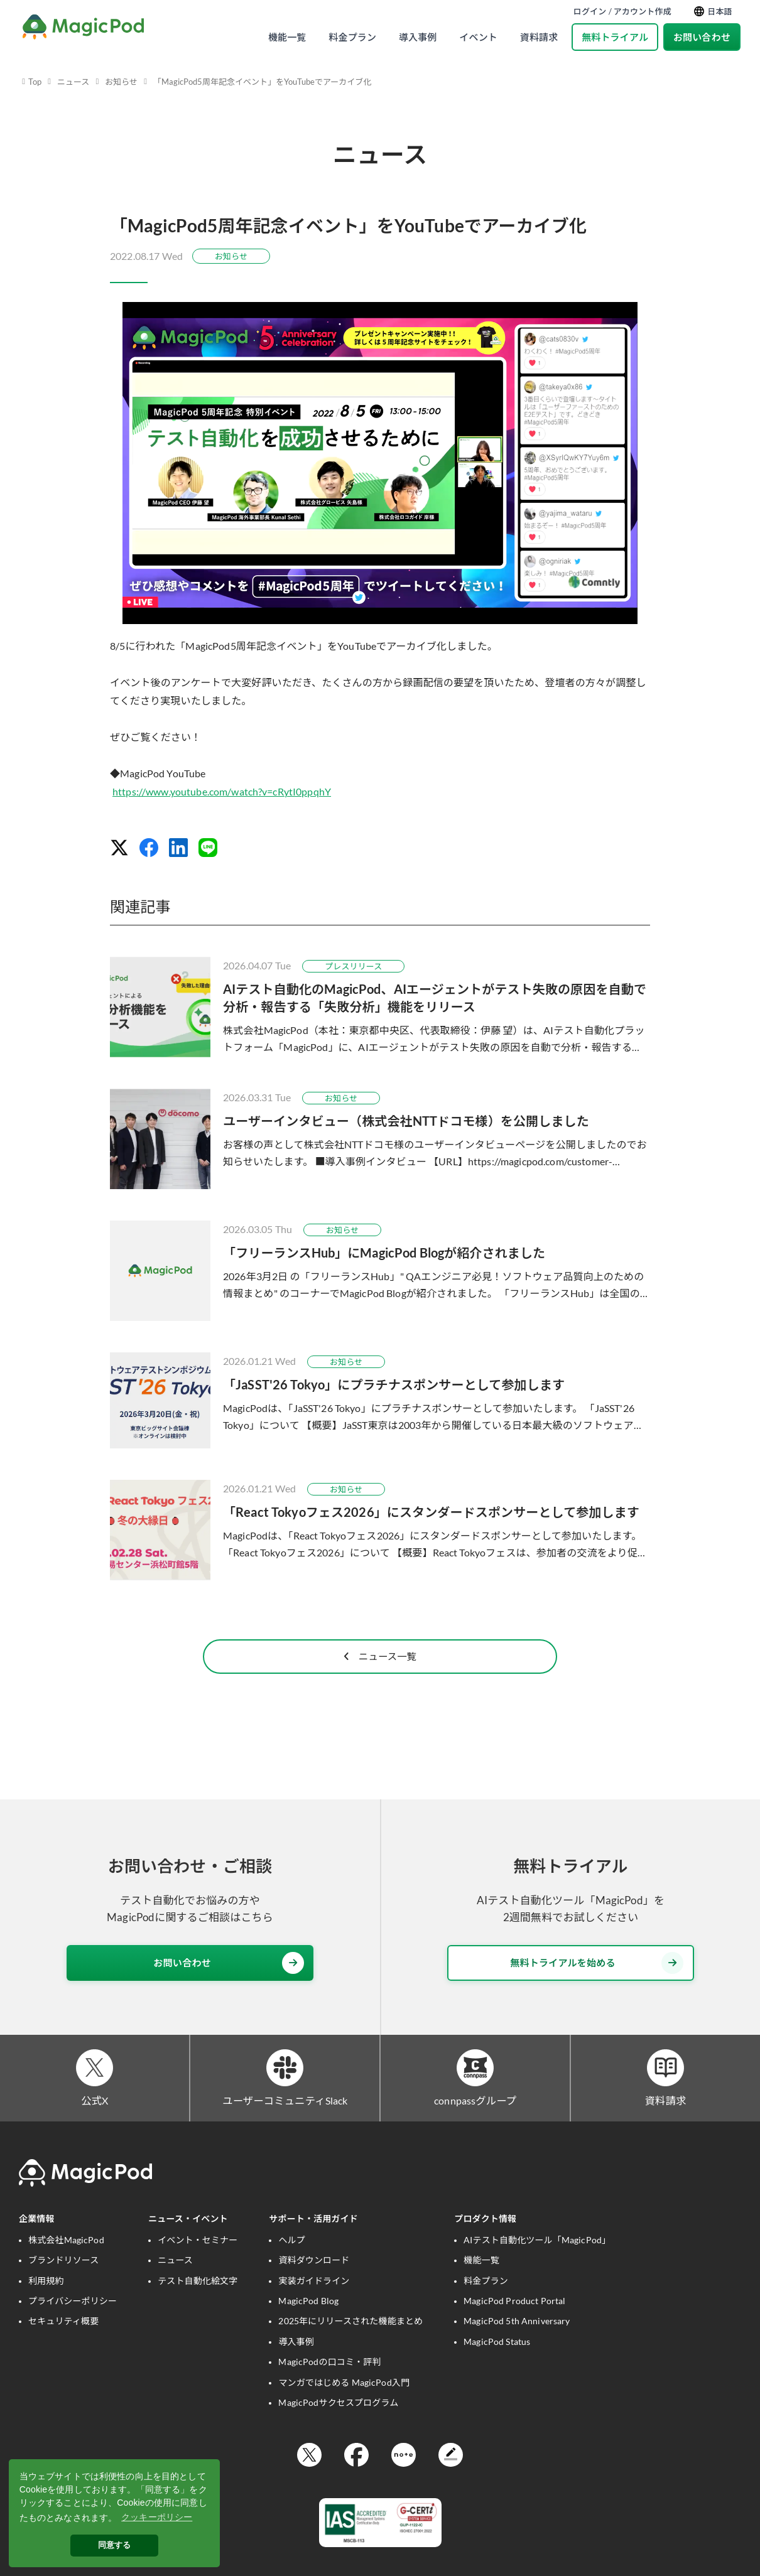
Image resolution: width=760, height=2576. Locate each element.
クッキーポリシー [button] (156, 2517)
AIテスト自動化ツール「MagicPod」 (537, 2265)
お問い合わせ (701, 37)
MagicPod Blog (308, 2325)
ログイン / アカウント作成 (622, 11)
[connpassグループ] (475, 2089)
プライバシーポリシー (72, 2325)
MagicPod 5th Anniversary (517, 2346)
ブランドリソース (63, 2285)
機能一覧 (287, 37)
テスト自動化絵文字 (197, 2305)
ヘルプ (291, 2265)
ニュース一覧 (380, 1674)
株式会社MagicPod (66, 2265)
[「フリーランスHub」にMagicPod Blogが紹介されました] (380, 1271)
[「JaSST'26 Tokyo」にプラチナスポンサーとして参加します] (380, 1400)
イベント (478, 37)
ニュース (73, 82)
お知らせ (121, 82)
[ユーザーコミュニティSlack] (285, 2089)
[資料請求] (665, 2089)
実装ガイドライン (313, 2305)
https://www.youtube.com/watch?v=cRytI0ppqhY (221, 791)
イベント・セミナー (197, 2265)
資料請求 (539, 37)
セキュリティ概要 (63, 2346)
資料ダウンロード (313, 2285)
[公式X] (94, 2089)
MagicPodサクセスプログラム (338, 2427)
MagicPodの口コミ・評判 (329, 2386)
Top (34, 82)
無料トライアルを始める (596, 1982)
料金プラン (352, 37)
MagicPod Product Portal (514, 2325)
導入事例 (418, 37)
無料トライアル (615, 37)
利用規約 (46, 2305)
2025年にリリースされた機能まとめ (350, 2346)
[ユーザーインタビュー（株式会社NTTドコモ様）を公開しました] (380, 1139)
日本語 (713, 11)
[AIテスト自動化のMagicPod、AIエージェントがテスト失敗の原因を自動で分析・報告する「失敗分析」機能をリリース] (380, 1007)
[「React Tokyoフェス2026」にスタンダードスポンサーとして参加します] (380, 1530)
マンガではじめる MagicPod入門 (344, 2407)
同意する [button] (114, 2545)
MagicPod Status (497, 2366)
